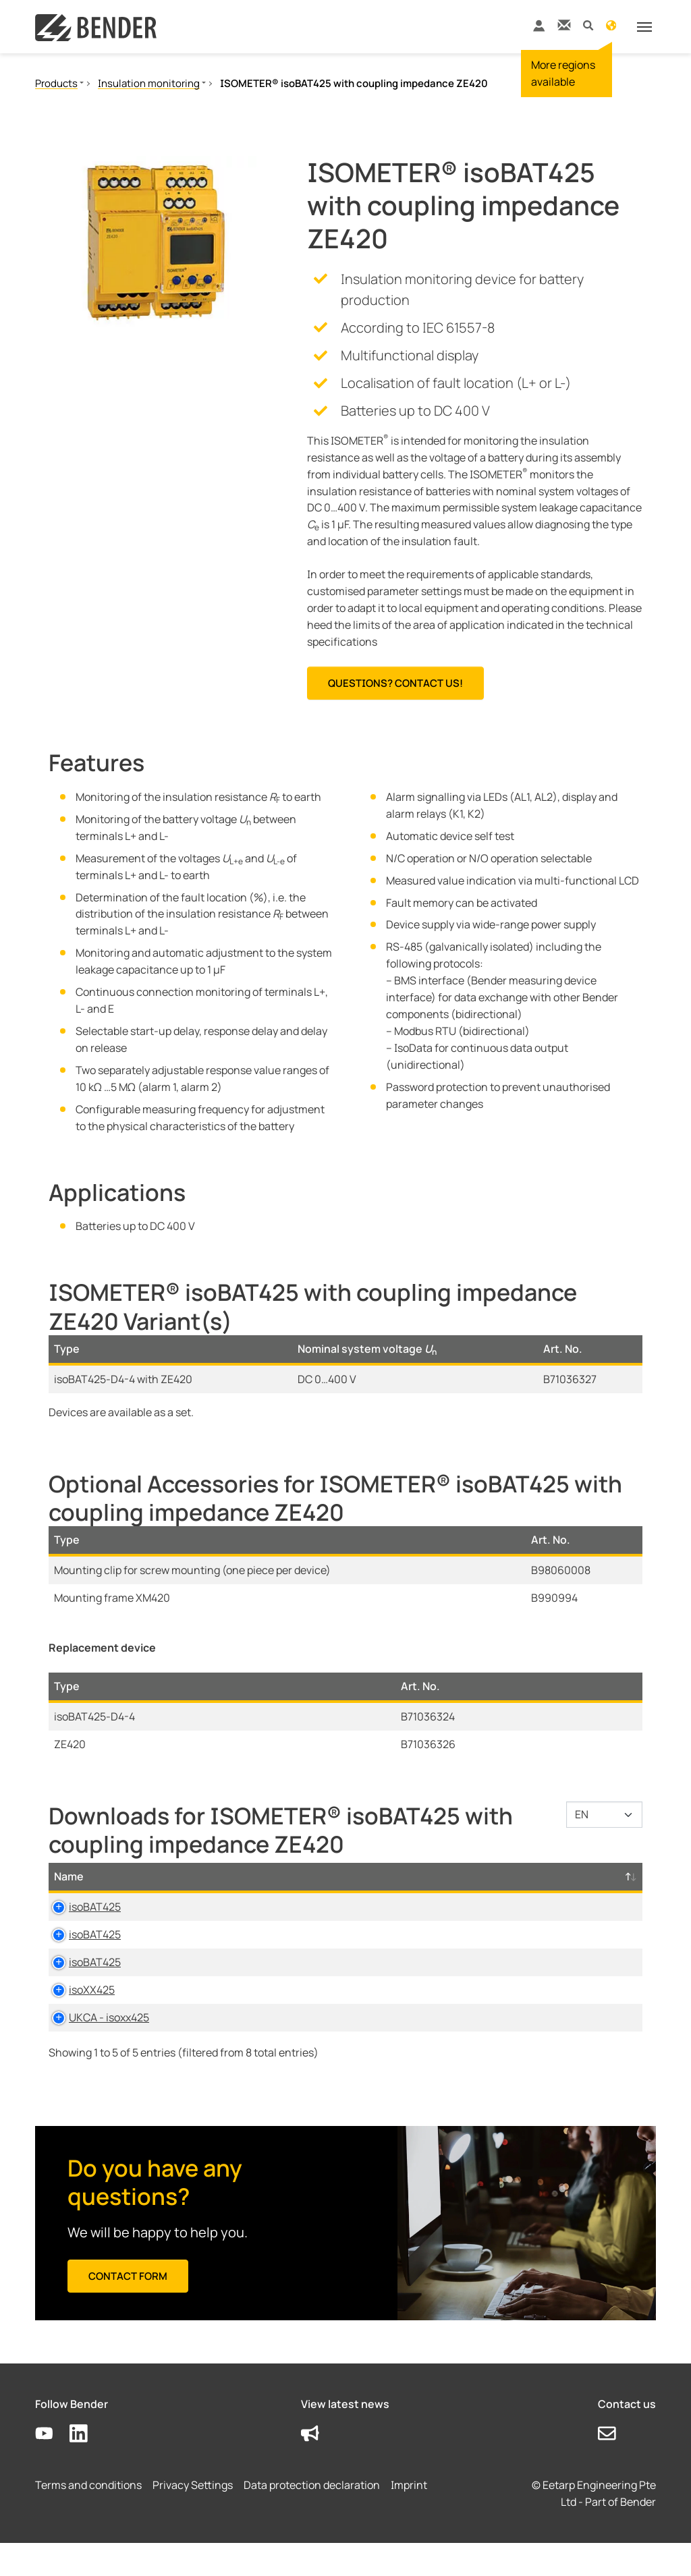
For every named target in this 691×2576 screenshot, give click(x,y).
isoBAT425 (80, 1906)
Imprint (409, 2518)
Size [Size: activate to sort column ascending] (331, 1876)
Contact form (127, 2309)
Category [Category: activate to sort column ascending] (175, 1876)
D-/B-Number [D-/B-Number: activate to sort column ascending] (580, 1876)
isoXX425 (77, 2006)
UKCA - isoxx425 (94, 2050)
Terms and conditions (88, 2518)
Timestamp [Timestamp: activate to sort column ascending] (484, 1876)
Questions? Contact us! (395, 683)
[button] (588, 24)
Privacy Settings (193, 2518)
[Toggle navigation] (644, 27)
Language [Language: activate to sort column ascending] (398, 1876)
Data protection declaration (312, 2518)
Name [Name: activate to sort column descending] (69, 1876)
